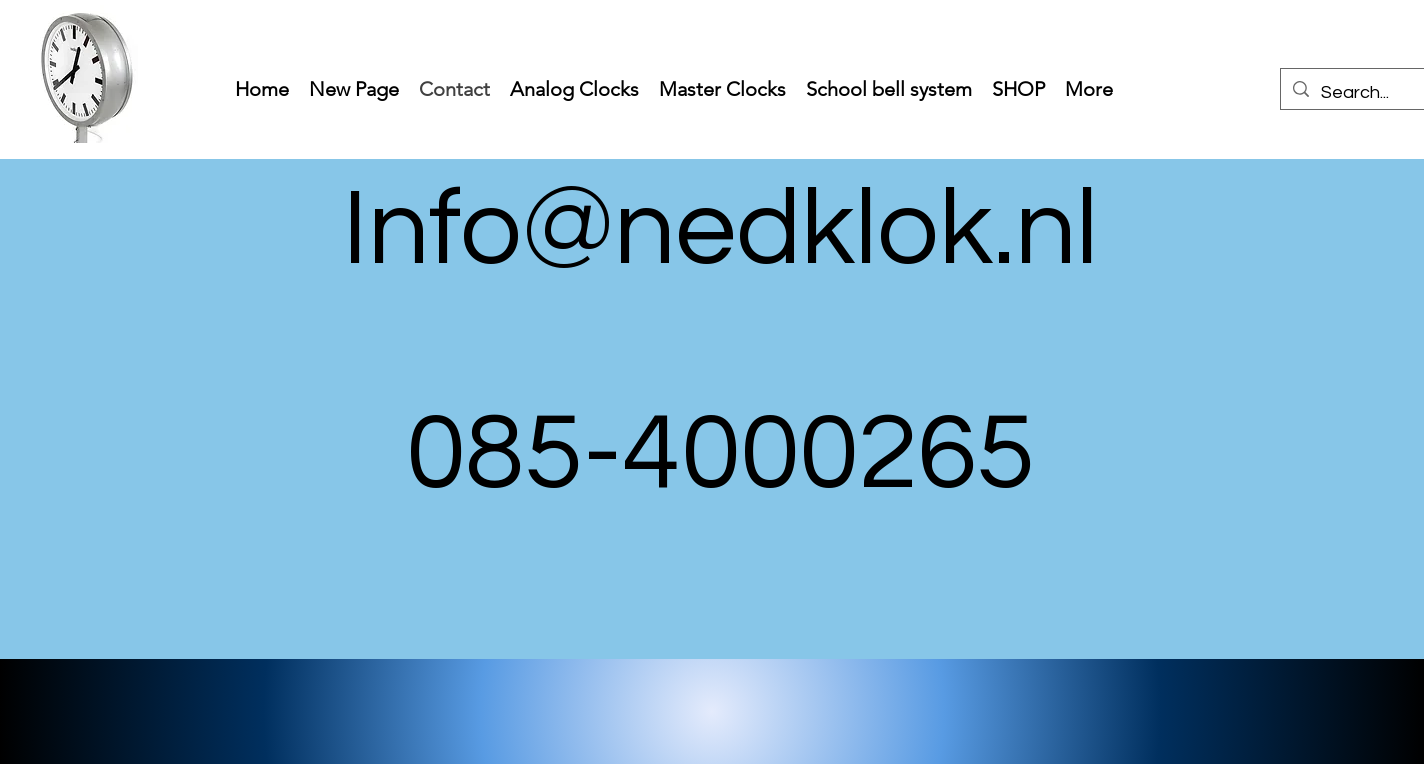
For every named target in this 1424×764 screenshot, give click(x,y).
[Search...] (1366, 93)
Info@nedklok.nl (720, 230)
